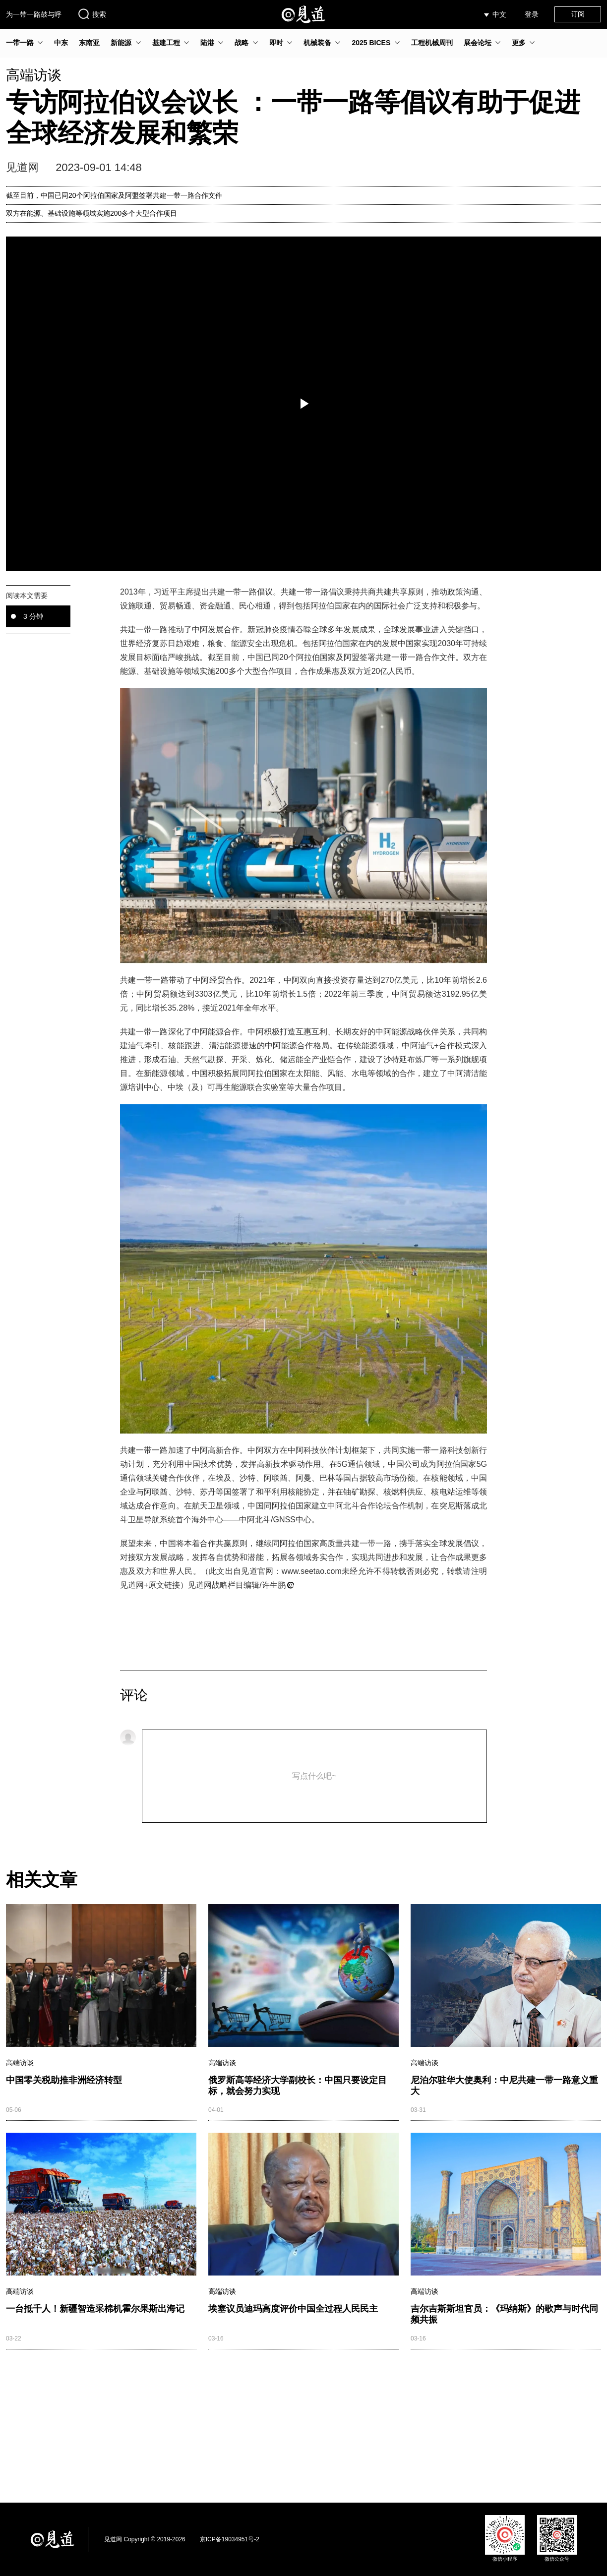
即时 (276, 42)
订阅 (578, 14)
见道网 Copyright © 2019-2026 (144, 2539)
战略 (241, 42)
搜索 (91, 14)
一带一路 (20, 42)
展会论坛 (477, 42)
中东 (61, 42)
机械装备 (317, 42)
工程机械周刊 (432, 42)
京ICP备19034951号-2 (229, 2539)
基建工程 (166, 42)
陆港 (207, 42)
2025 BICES (371, 42)
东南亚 (89, 42)
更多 (519, 42)
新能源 (121, 42)
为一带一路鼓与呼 (33, 14)
